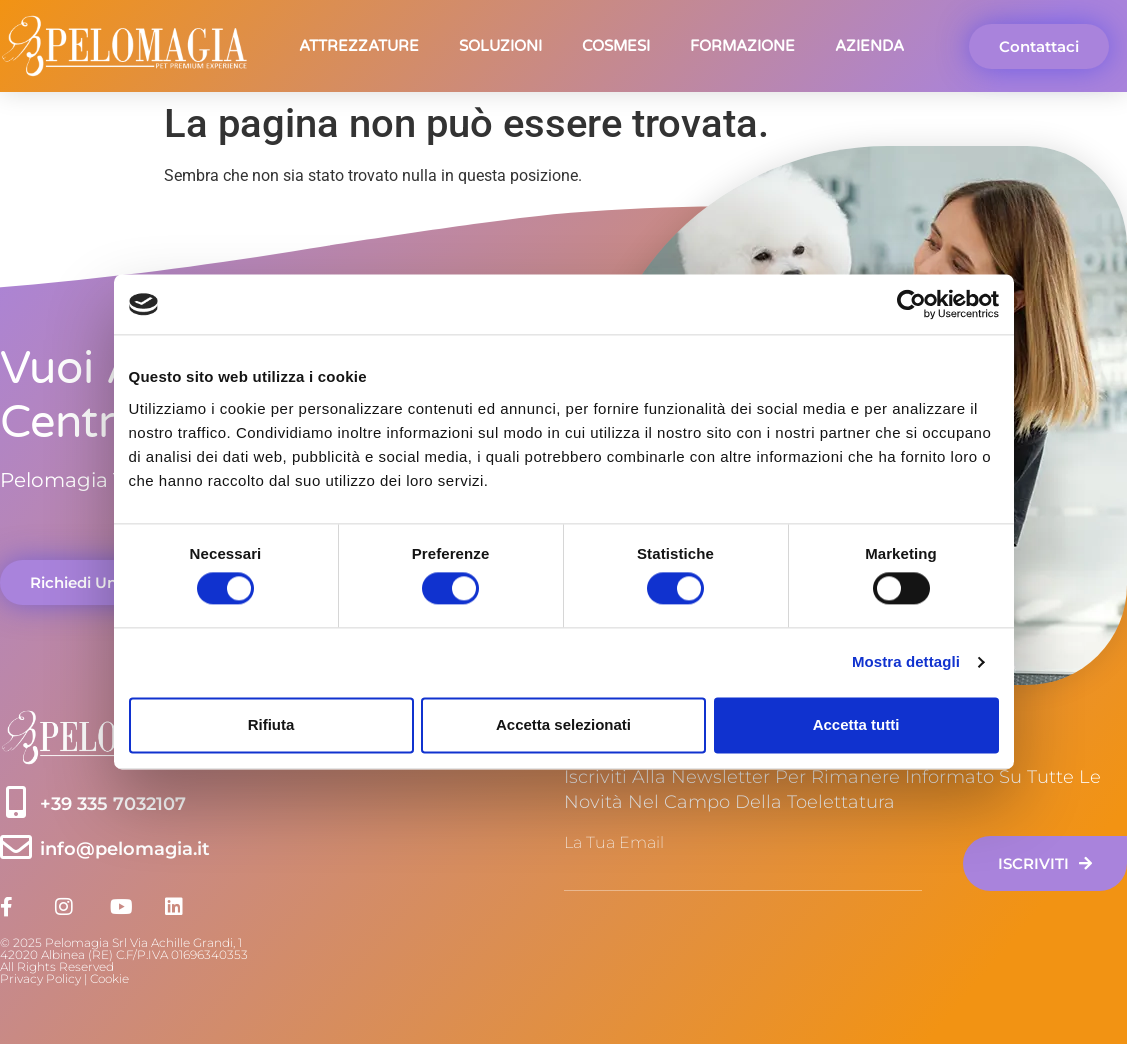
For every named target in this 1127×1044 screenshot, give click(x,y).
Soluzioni (500, 46)
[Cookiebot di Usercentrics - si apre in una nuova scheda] (911, 304)
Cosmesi (616, 46)
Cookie (109, 978)
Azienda (869, 46)
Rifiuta (271, 724)
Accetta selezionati (563, 724)
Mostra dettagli (906, 662)
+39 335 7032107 (113, 804)
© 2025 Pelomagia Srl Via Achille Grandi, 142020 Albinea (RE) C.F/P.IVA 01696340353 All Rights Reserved (124, 954)
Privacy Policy (40, 978)
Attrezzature (359, 46)
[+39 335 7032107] (16, 802)
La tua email (614, 843)
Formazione (742, 46)
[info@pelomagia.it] (16, 847)
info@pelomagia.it (125, 849)
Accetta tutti (856, 724)
